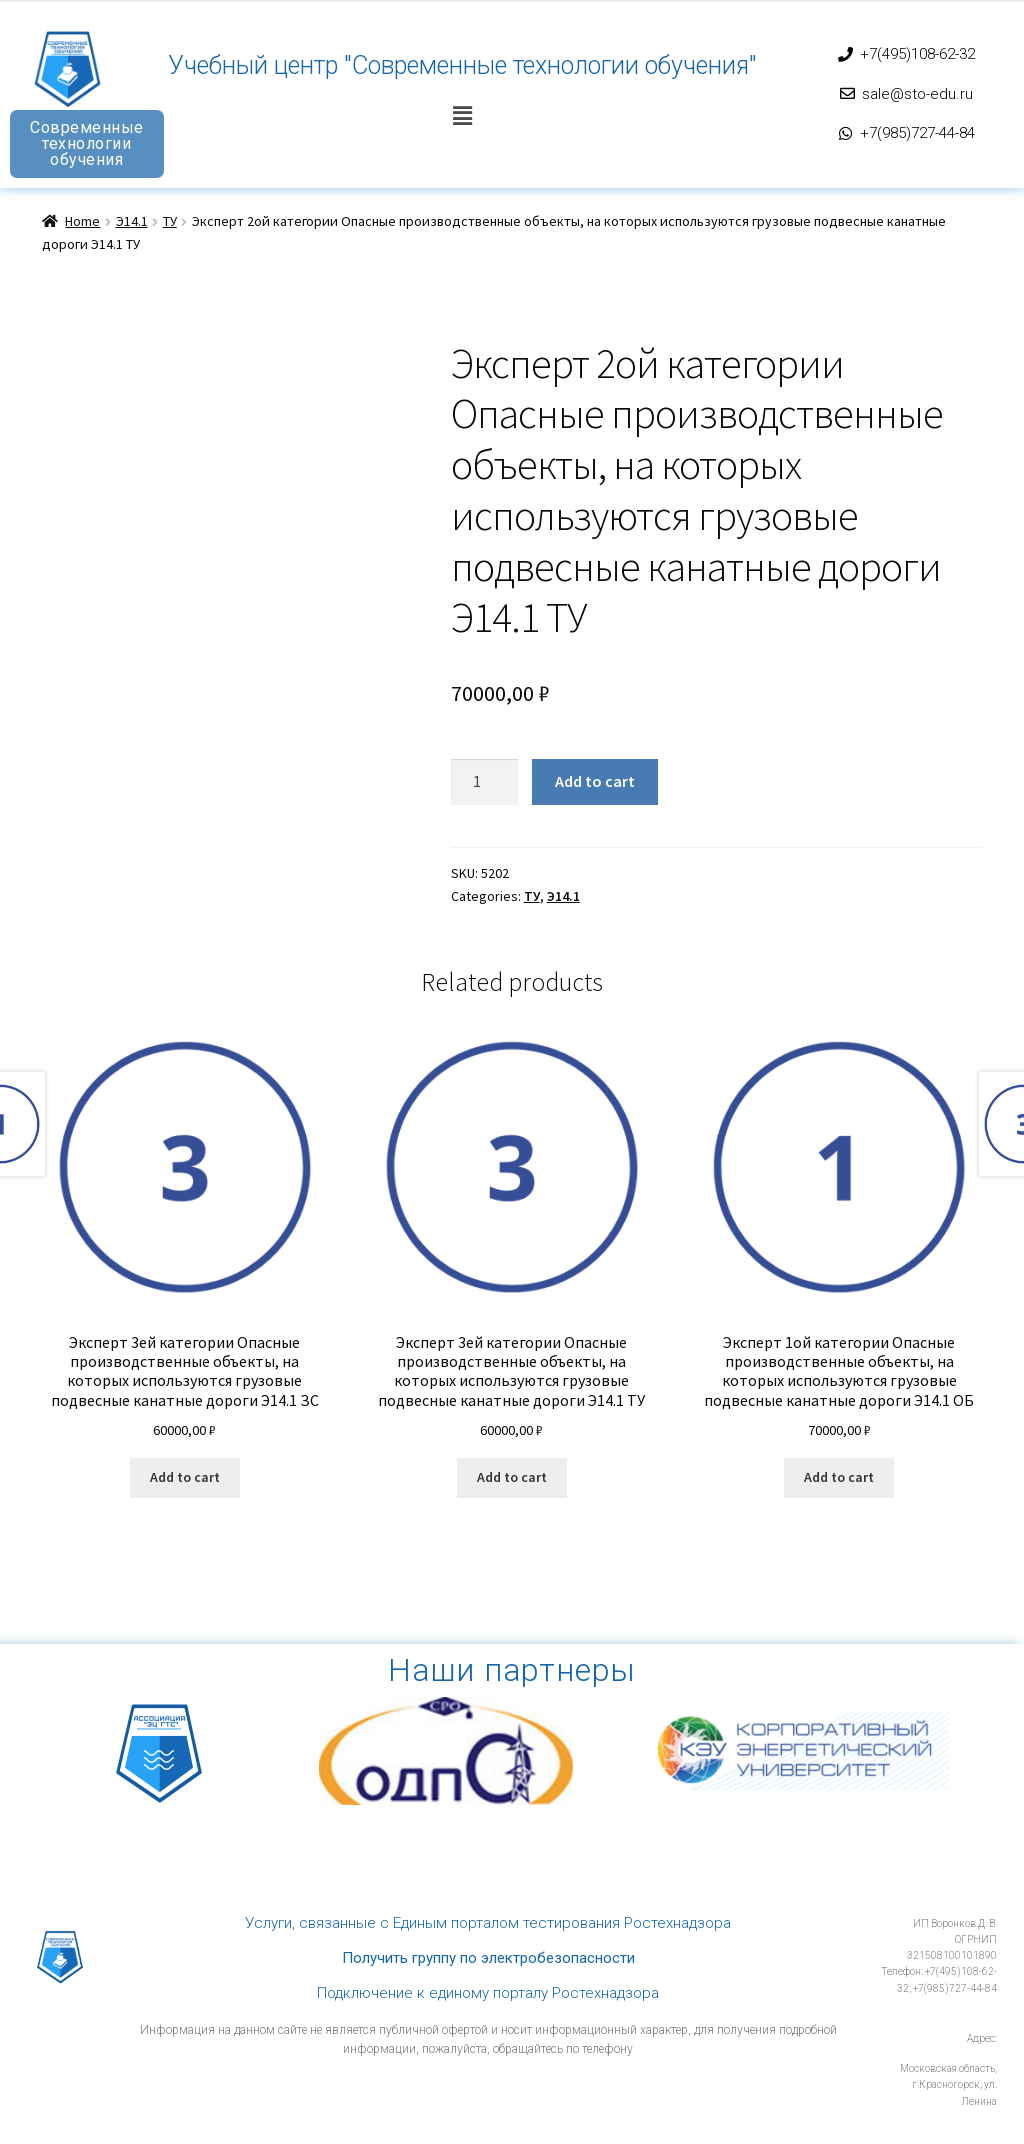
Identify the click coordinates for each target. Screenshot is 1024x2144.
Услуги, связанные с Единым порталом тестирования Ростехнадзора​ (488, 1923)
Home (82, 221)
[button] (462, 116)
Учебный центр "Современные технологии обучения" (462, 65)
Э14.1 (132, 221)
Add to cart (595, 781)
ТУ (170, 221)
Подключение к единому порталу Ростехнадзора (488, 1993)
